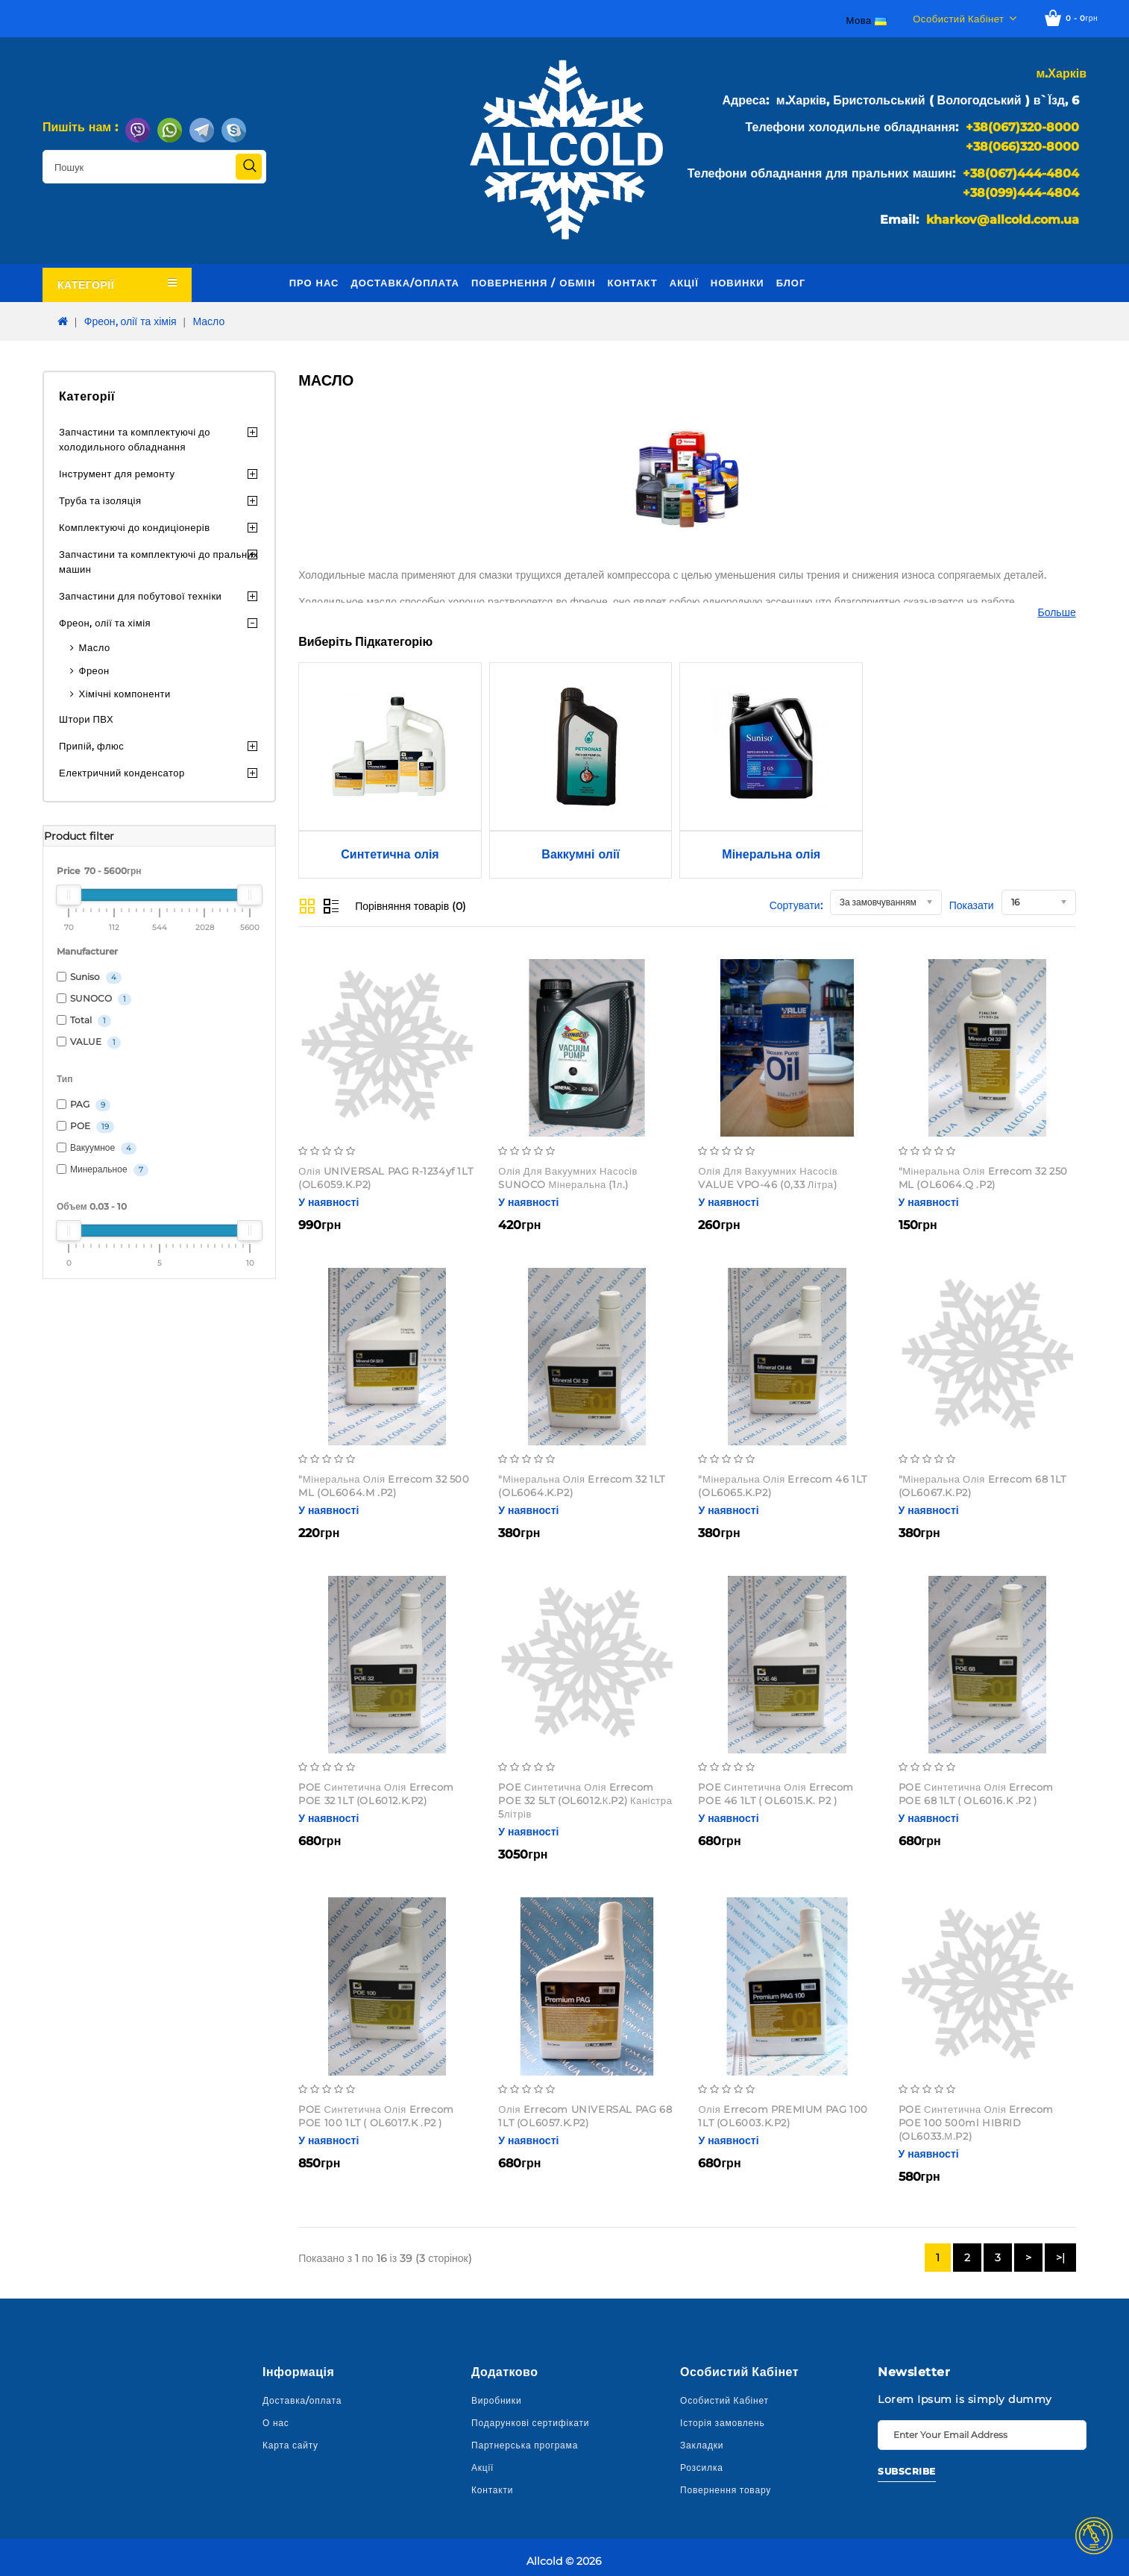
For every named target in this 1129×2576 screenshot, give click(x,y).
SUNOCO (94, 999)
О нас (275, 2422)
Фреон (94, 670)
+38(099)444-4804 (1021, 193)
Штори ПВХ (86, 719)
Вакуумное (96, 1148)
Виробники (496, 2400)
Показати (971, 905)
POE (85, 1126)
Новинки (737, 283)
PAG (83, 1105)
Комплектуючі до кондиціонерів (134, 527)
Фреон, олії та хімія (130, 321)
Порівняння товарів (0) (410, 906)
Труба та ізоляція (100, 500)
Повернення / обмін (533, 283)
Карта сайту (290, 2445)
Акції (684, 283)
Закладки (701, 2445)
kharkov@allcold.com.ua (1002, 220)
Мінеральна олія (771, 854)
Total (84, 1020)
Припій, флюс (91, 746)
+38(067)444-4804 (1021, 173)
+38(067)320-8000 (1022, 127)
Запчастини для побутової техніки (140, 596)
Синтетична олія (389, 854)
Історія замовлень (722, 2422)
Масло (208, 321)
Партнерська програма (524, 2445)
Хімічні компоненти (125, 694)
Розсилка (701, 2467)
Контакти (492, 2489)
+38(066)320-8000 (1022, 146)
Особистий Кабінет (724, 2400)
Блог (791, 283)
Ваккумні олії (580, 854)
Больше (1057, 612)
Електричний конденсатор (122, 773)
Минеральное (102, 1169)
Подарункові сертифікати (530, 2422)
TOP (1094, 2535)
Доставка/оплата (404, 283)
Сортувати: (796, 905)
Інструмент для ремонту (117, 474)
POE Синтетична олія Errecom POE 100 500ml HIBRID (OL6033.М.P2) (976, 2122)
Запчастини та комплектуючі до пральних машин (158, 561)
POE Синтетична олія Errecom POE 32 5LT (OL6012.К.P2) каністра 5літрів (585, 1800)
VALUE (89, 1042)
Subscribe (907, 2471)
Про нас (314, 283)
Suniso (89, 977)
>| (1060, 2257)
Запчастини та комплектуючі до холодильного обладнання (134, 439)
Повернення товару (725, 2489)
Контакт (633, 283)
